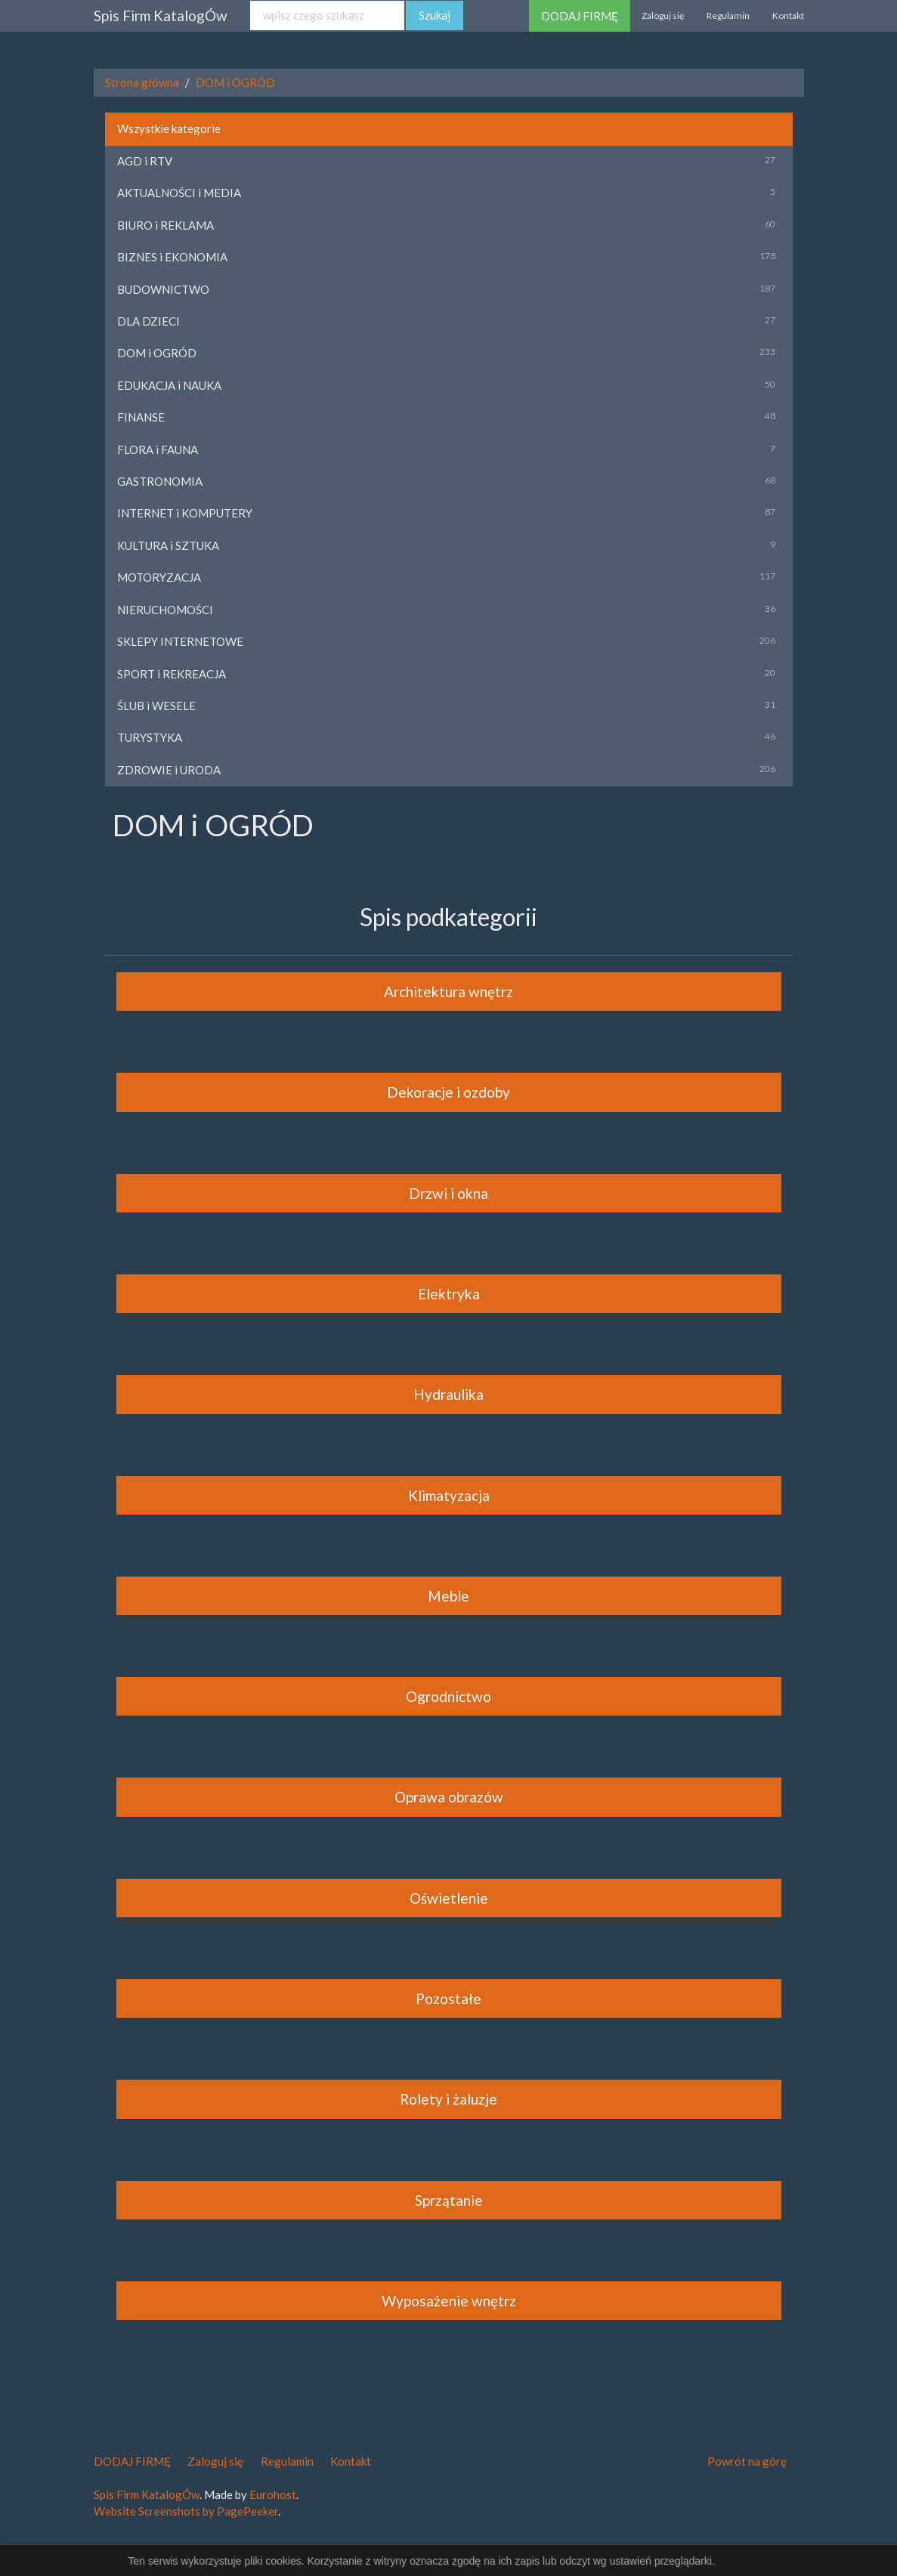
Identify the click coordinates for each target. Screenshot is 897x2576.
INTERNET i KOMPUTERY (184, 513)
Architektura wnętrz (448, 991)
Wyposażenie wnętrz (449, 2300)
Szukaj (434, 15)
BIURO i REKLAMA (165, 225)
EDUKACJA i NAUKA (169, 385)
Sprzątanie (449, 2200)
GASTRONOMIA (160, 481)
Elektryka (449, 1293)
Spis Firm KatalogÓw (160, 15)
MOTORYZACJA (159, 577)
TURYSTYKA (149, 737)
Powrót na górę (747, 2461)
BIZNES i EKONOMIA (172, 257)
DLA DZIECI (148, 321)
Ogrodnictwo (448, 1696)
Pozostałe (448, 1998)
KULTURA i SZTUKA (168, 545)
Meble (448, 1596)
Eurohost (272, 2494)
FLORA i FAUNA (157, 449)
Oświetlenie (449, 1898)
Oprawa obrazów (448, 1796)
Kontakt (788, 15)
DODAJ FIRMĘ (579, 16)
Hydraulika (448, 1394)
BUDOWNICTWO (163, 289)
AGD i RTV (144, 161)
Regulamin (728, 15)
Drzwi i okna (448, 1193)
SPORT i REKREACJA (171, 674)
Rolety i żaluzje (448, 2099)
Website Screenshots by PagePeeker (186, 2511)
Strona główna (142, 82)
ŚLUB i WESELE (156, 705)
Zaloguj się (663, 15)
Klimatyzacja (449, 1495)
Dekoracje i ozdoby (448, 1092)
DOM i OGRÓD (235, 82)
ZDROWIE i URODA (169, 770)
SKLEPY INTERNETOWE (180, 641)
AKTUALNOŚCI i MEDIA (179, 192)
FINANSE (141, 417)
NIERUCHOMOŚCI (165, 609)
